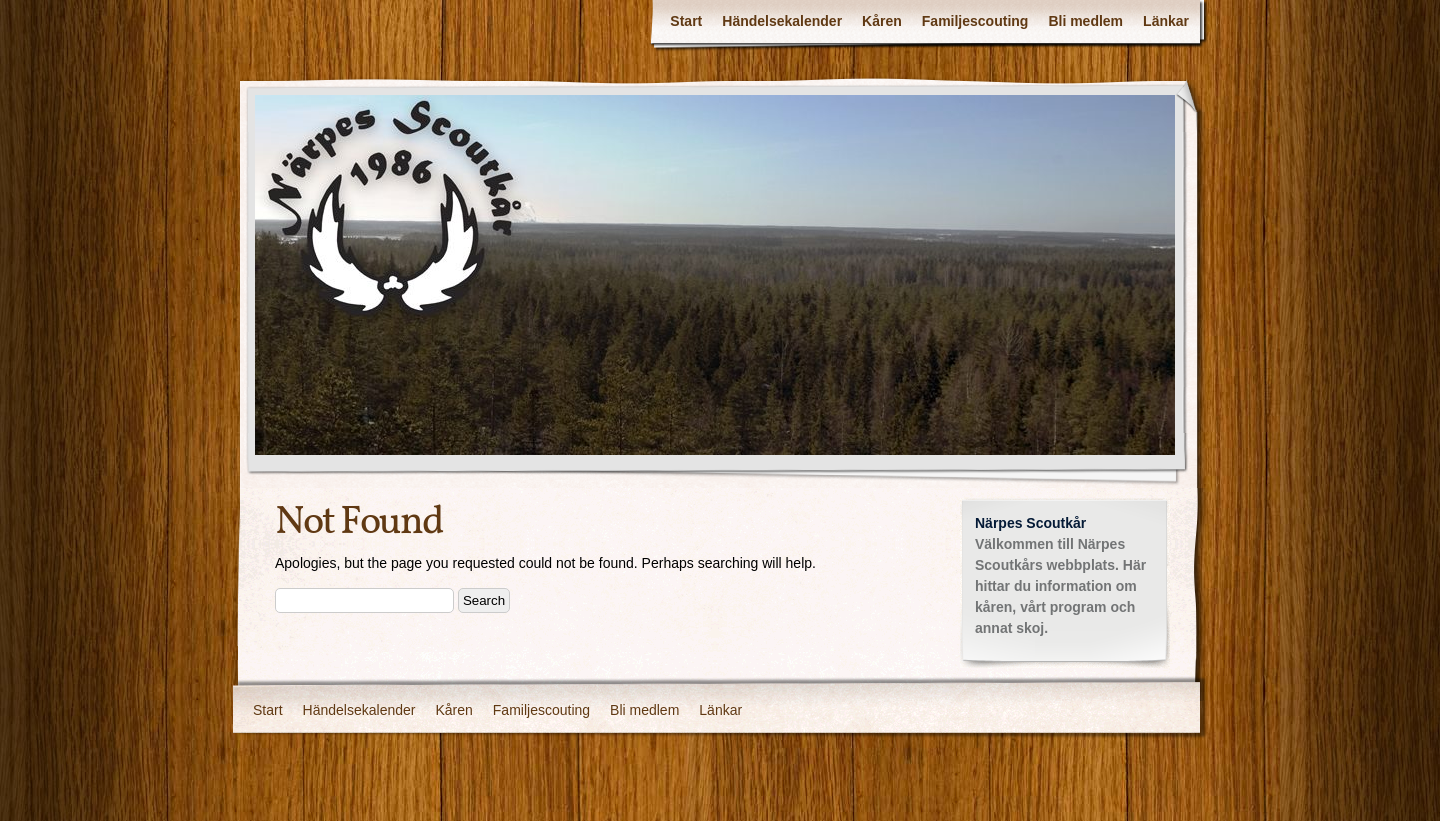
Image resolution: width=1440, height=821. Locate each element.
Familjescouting (975, 21)
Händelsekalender (782, 21)
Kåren (882, 21)
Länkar (1166, 21)
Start (686, 21)
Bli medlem (1085, 21)
